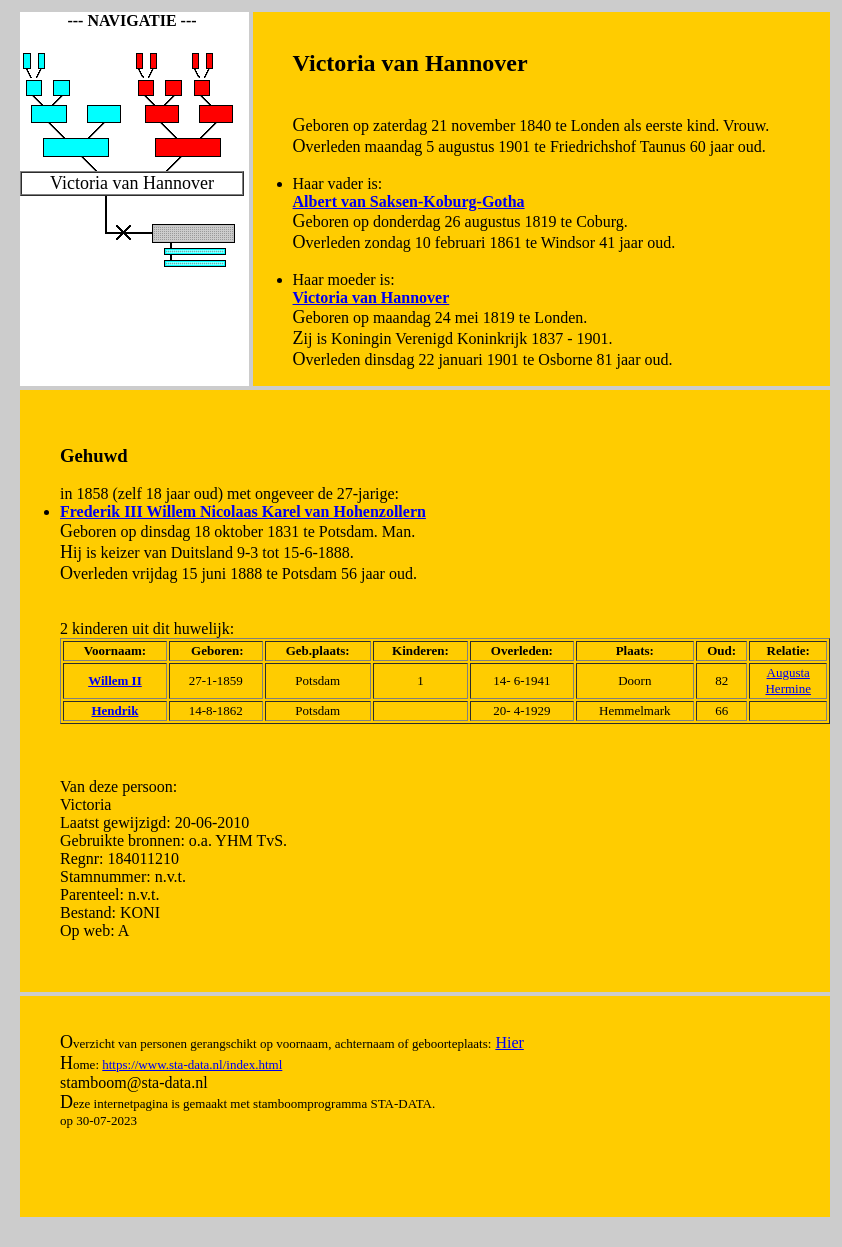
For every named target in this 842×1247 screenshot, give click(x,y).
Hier (509, 1042)
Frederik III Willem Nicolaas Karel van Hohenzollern (243, 511)
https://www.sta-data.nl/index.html (192, 1064)
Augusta (788, 672)
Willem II (115, 680)
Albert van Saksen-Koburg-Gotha (409, 201)
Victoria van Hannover (371, 297)
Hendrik (114, 710)
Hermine (787, 688)
